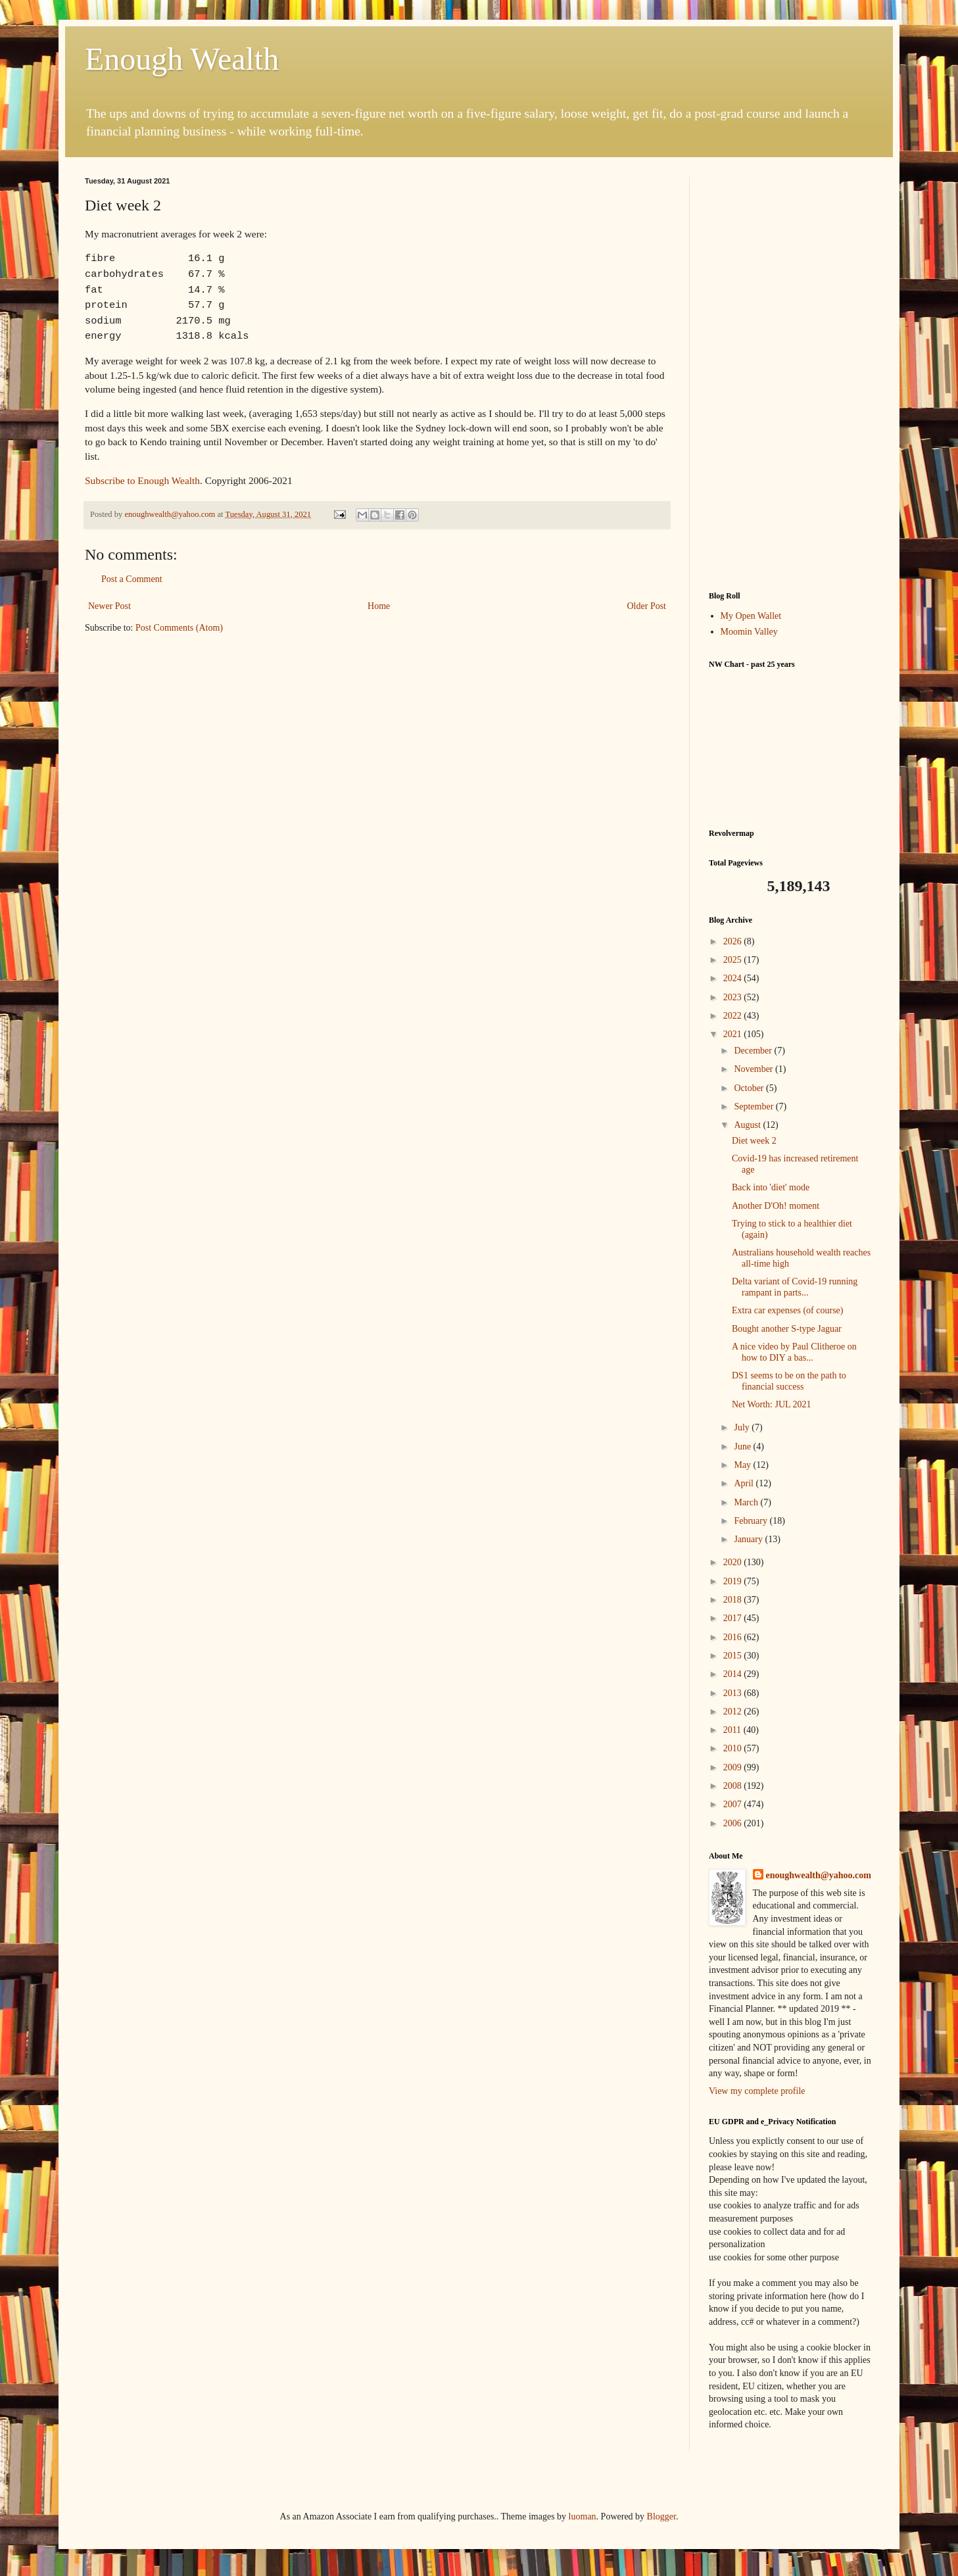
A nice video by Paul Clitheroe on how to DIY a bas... (794, 1352)
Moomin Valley (749, 632)
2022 (733, 1016)
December (754, 1051)
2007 (733, 1804)
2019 (733, 1581)
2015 (733, 1656)
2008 (733, 1786)
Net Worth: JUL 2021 (771, 1404)
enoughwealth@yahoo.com (818, 1875)
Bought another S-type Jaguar (787, 1329)
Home (379, 606)
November (754, 1069)
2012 (733, 1711)
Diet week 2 (754, 1141)
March (747, 1502)
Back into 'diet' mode (770, 1187)
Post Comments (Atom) (179, 628)
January (749, 1539)
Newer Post (109, 606)
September (754, 1106)
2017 (733, 1618)
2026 (733, 941)
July (743, 1427)
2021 (733, 1034)
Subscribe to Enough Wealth (142, 480)
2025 (733, 960)
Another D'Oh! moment (775, 1206)
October (750, 1088)
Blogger (661, 2516)
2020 (733, 1562)
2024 (733, 978)
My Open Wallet (751, 616)
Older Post (647, 606)
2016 (733, 1637)
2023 (733, 997)
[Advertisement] (791, 374)
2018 (733, 1600)
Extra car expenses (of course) (787, 1310)
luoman (582, 2516)
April (744, 1483)
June (743, 1446)
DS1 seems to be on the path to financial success (789, 1381)
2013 (733, 1693)
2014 (733, 1674)
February (751, 1521)
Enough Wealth (182, 58)
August (748, 1125)
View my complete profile (757, 2091)
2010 (733, 1748)
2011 (733, 1730)
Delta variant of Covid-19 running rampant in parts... (794, 1287)
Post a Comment (131, 579)
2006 (733, 1823)
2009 (733, 1767)
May (743, 1465)
